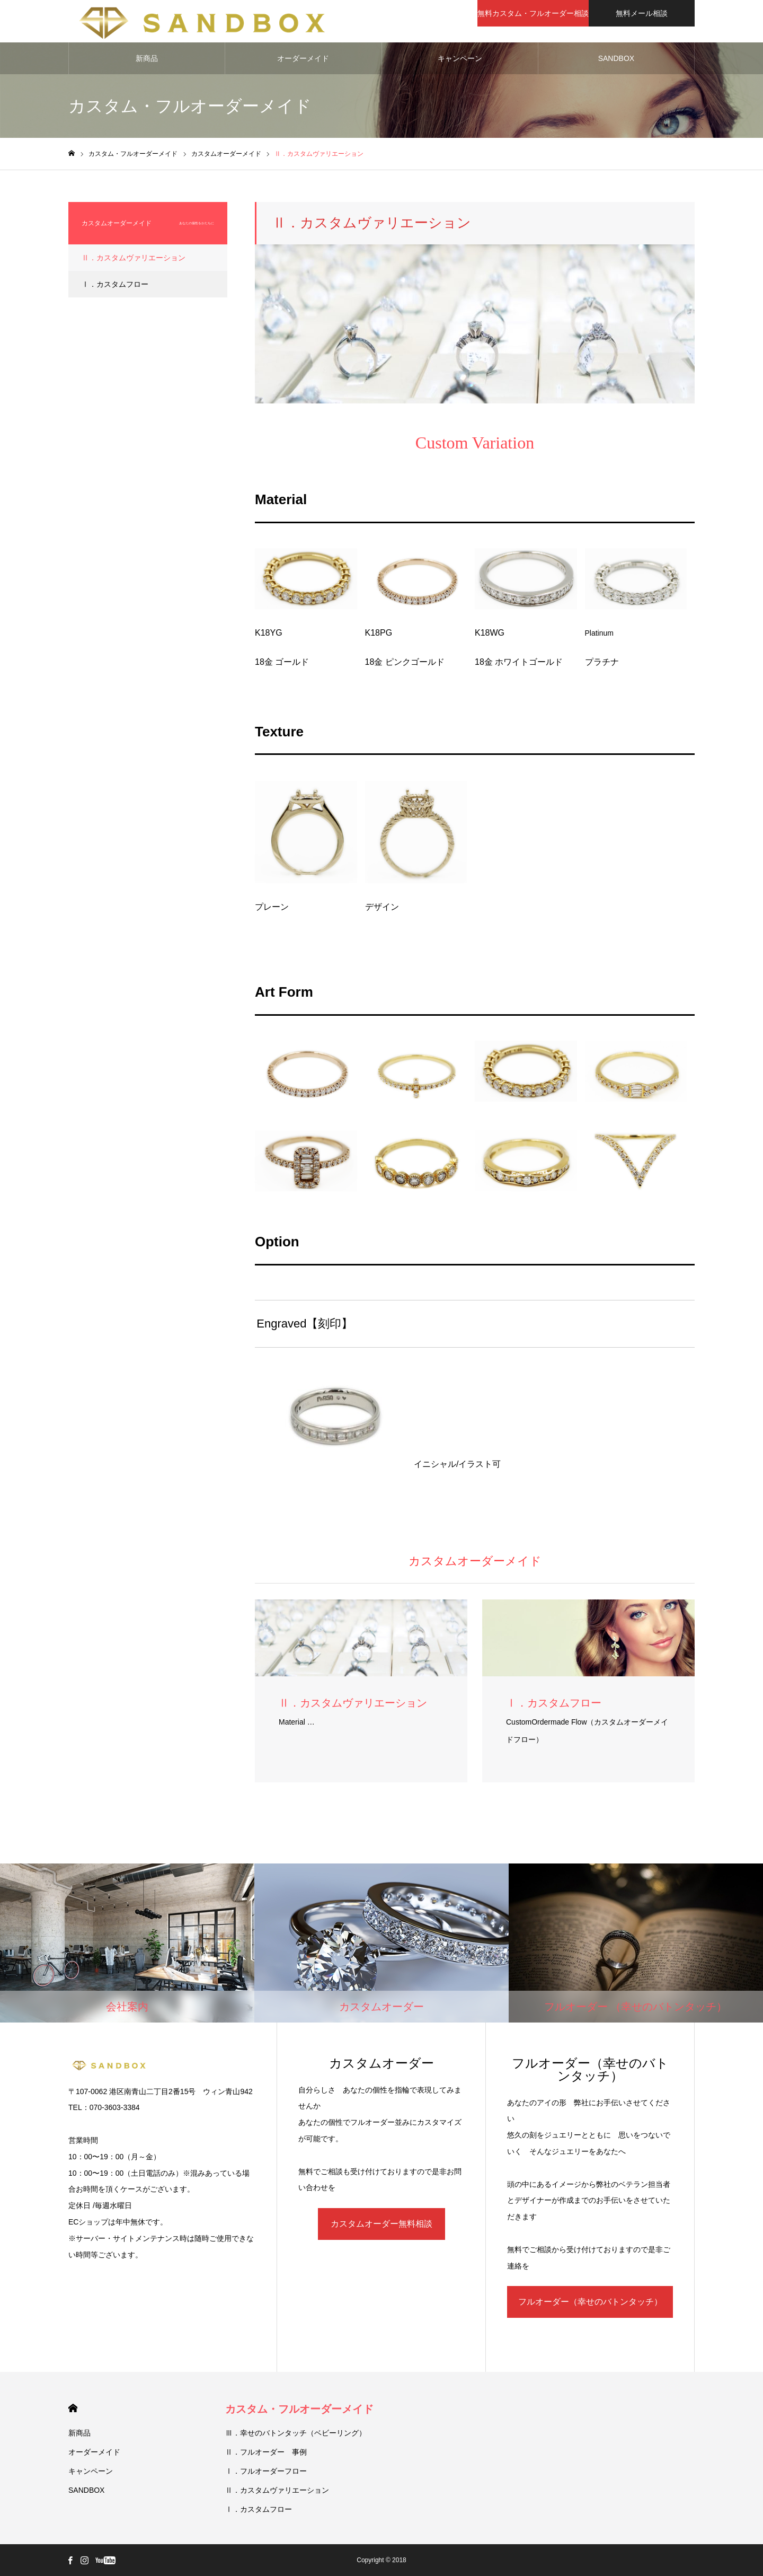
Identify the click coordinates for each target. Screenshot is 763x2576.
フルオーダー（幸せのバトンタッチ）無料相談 (590, 2307)
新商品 (147, 58)
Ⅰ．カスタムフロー (115, 284)
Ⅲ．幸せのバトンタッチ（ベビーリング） (295, 2433)
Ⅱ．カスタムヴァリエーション (133, 257)
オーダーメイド (303, 58)
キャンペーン (460, 58)
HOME (72, 2408)
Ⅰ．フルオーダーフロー (266, 2471)
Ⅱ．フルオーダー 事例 (266, 2452)
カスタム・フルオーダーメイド (299, 2409)
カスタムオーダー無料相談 (381, 2223)
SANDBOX (616, 58)
